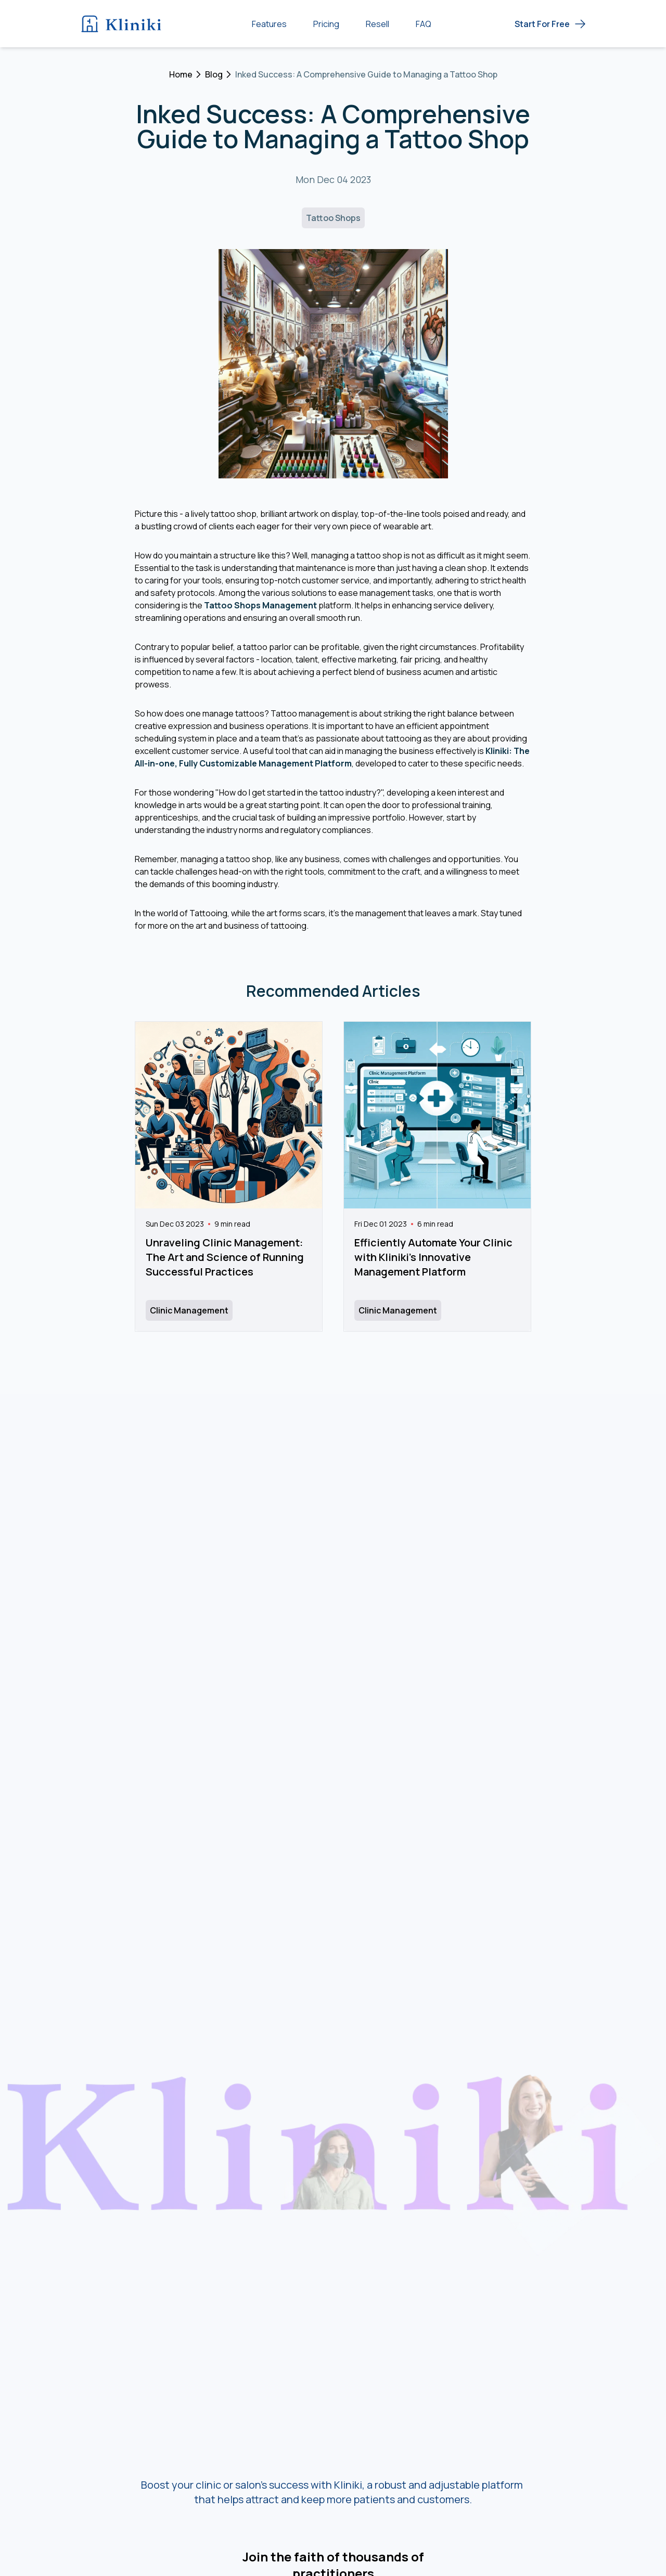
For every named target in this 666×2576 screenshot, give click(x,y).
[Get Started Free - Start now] (550, 24)
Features (269, 24)
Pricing (326, 24)
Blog (214, 74)
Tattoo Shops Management (260, 605)
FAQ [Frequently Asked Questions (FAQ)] (423, 24)
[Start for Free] (550, 24)
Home (181, 74)
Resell (377, 24)
